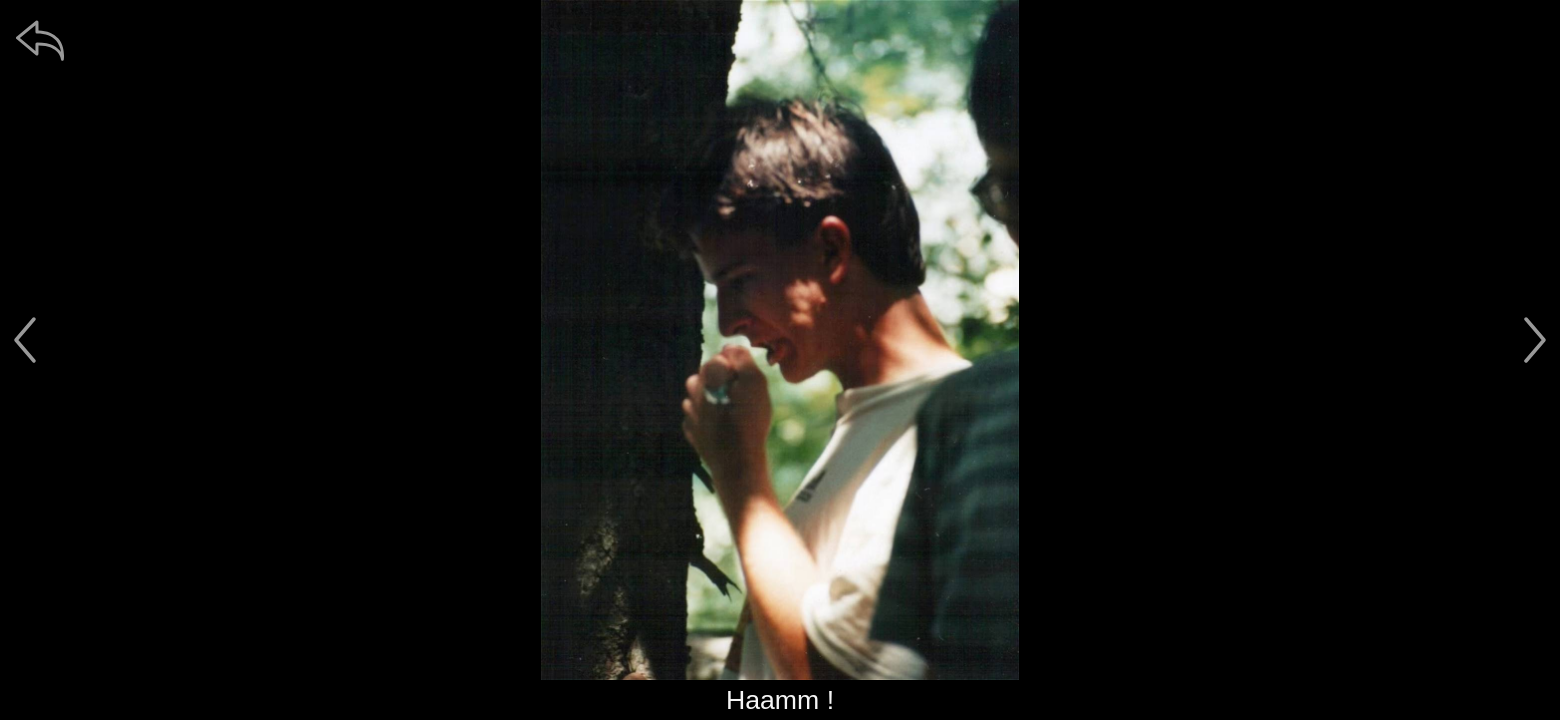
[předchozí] (25, 340)
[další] (1535, 340)
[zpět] (40, 40)
